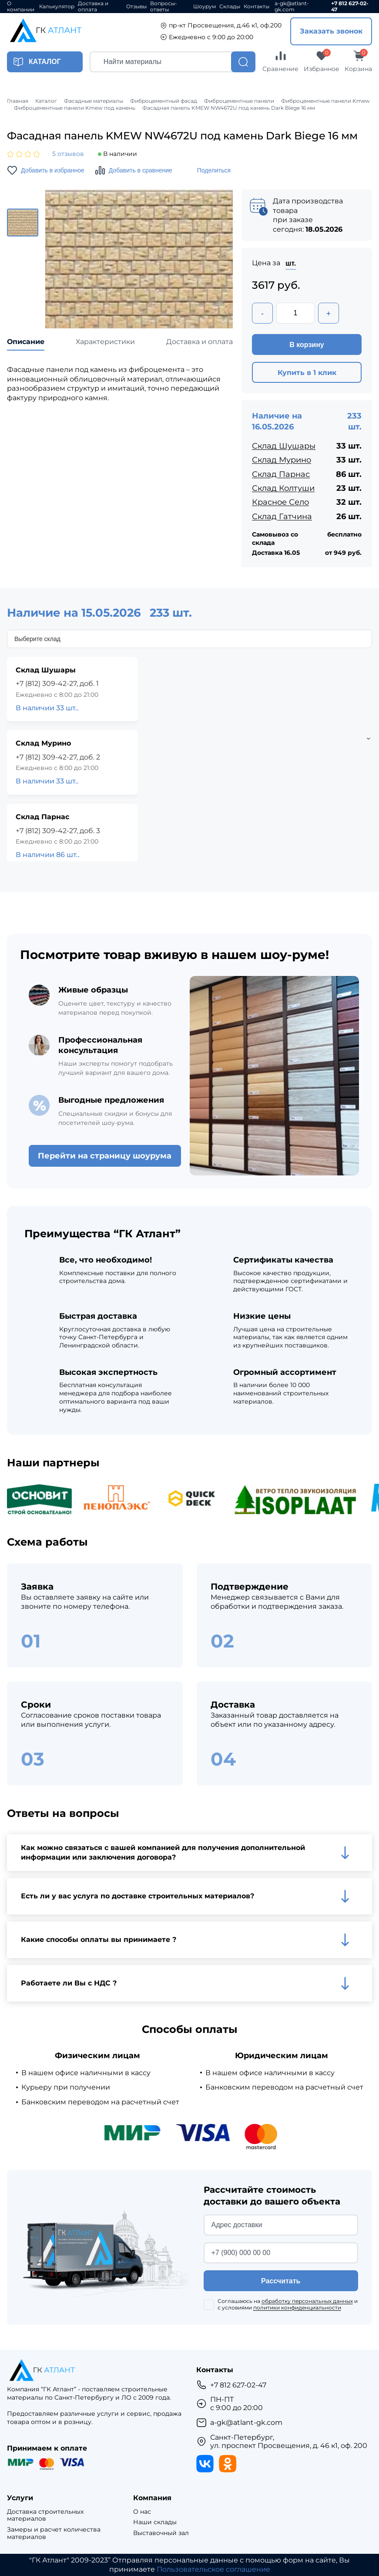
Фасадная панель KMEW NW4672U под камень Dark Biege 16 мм (228, 108)
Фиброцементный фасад (163, 101)
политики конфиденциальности (297, 2307)
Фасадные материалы (93, 101)
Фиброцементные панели (239, 101)
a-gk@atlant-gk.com (292, 6)
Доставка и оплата (93, 6)
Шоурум (204, 6)
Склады (229, 6)
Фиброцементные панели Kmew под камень (74, 108)
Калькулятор (56, 6)
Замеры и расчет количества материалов (54, 2533)
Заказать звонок (331, 31)
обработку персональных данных (307, 2301)
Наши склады (155, 2522)
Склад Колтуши (283, 488)
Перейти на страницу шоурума (104, 1156)
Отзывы (136, 6)
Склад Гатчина (282, 516)
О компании (20, 6)
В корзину (306, 344)
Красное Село (280, 502)
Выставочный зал (161, 2533)
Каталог (46, 101)
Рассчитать (280, 2281)
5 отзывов (68, 154)
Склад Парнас (281, 474)
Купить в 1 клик (307, 372)
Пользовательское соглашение (213, 2569)
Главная (17, 101)
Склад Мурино (281, 460)
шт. (290, 263)
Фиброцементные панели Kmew (325, 101)
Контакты (256, 6)
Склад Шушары (283, 446)
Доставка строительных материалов (45, 2515)
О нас (142, 2511)
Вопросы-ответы (163, 6)
